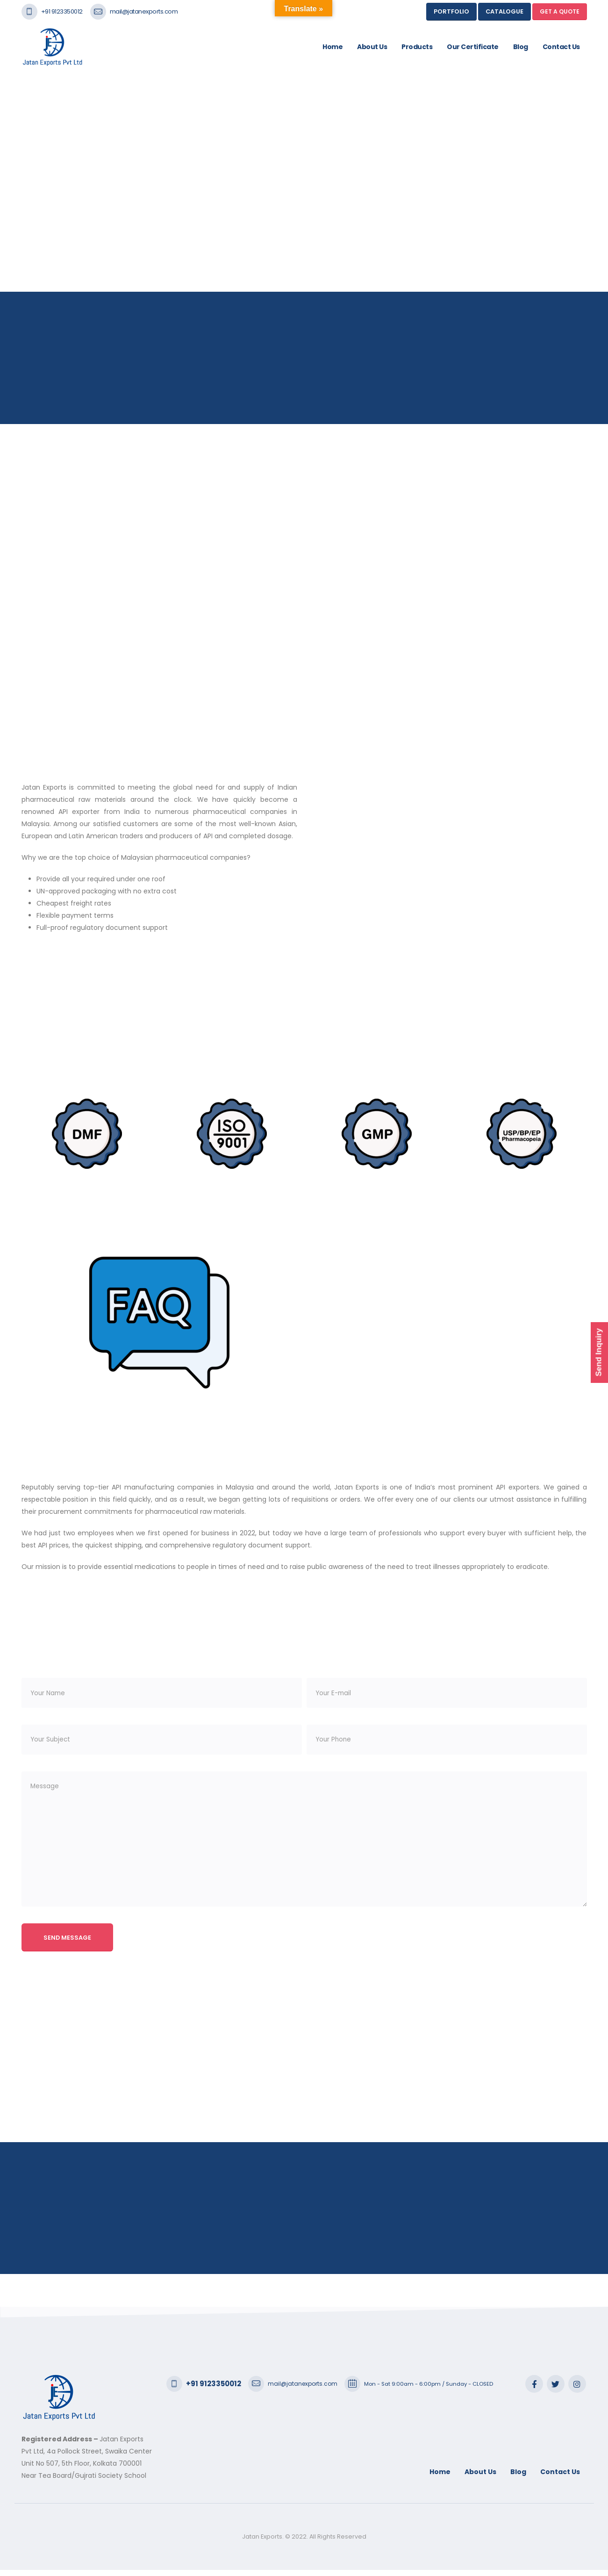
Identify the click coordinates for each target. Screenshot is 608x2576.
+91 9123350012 (62, 11)
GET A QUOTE (559, 11)
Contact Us (561, 46)
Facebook (534, 2390)
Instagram (577, 2390)
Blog (520, 46)
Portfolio (451, 11)
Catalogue (504, 11)
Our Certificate (473, 46)
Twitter (556, 2390)
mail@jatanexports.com (144, 11)
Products (416, 46)
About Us (372, 46)
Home (332, 46)
